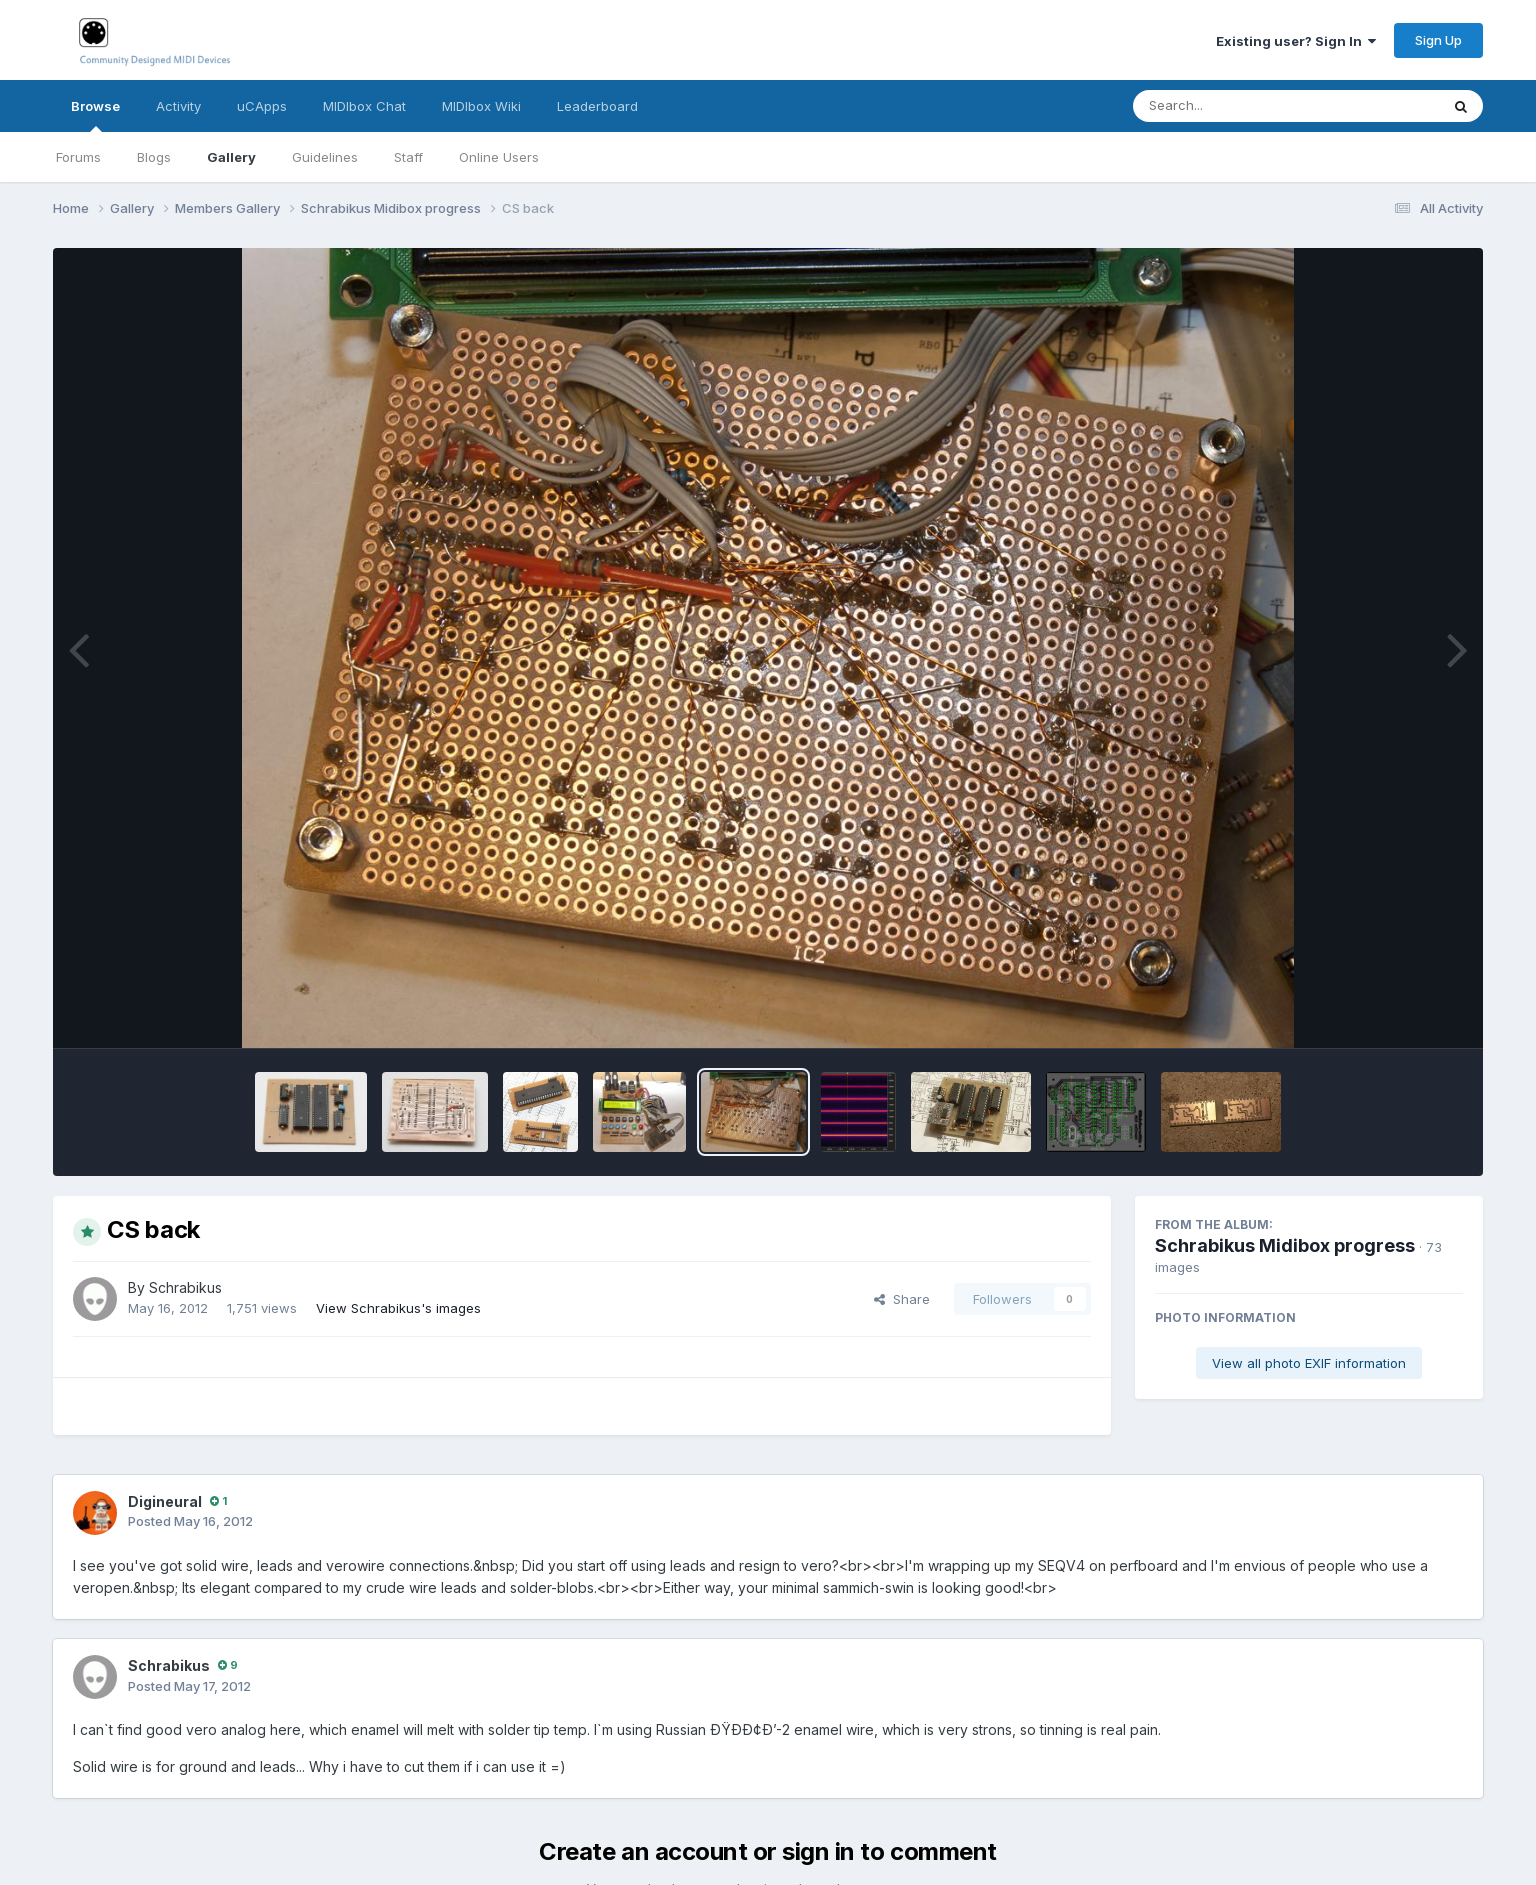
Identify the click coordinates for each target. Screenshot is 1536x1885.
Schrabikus (185, 1287)
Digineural (165, 1501)
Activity (178, 106)
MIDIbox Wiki (481, 106)
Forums (78, 157)
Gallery (231, 157)
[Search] (1231, 106)
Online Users (499, 157)
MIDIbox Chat (364, 106)
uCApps (262, 106)
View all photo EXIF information (1309, 1363)
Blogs (154, 157)
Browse (95, 115)
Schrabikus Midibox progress (1285, 1245)
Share (902, 1299)
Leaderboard (597, 106)
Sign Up (1438, 40)
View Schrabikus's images (398, 1308)
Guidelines (325, 157)
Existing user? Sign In (1296, 41)
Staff (408, 157)
